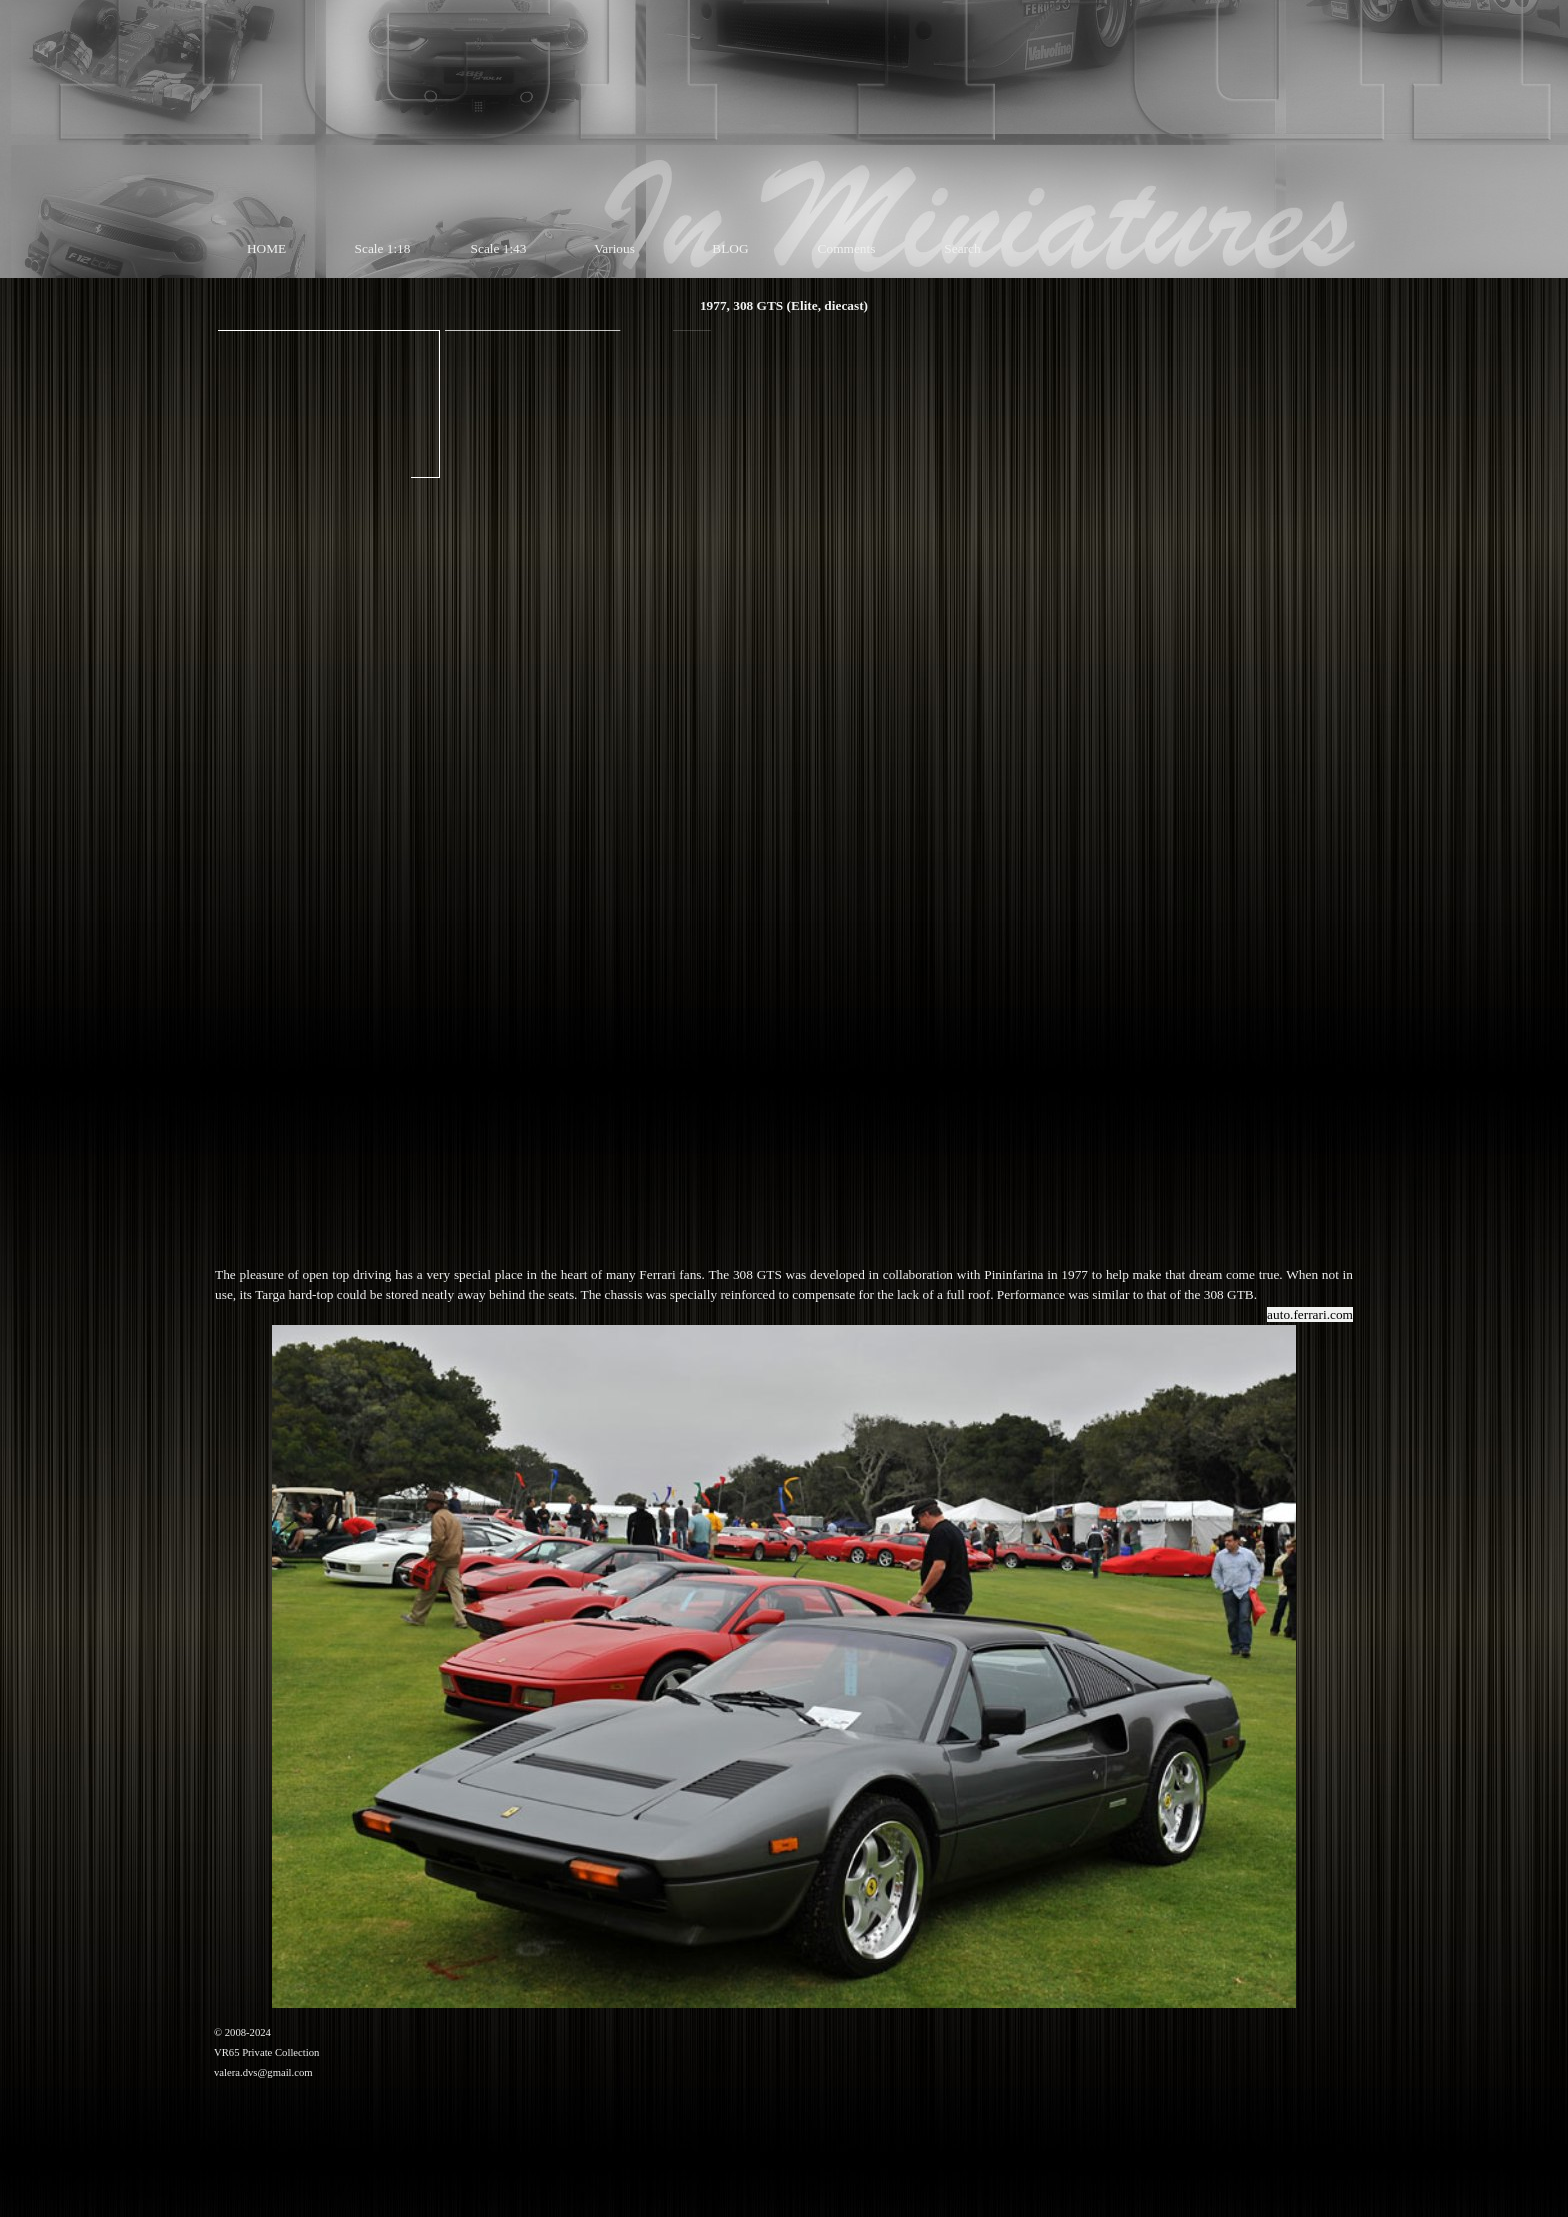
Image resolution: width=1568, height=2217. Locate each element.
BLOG (730, 248)
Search (962, 248)
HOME (266, 248)
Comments (847, 248)
